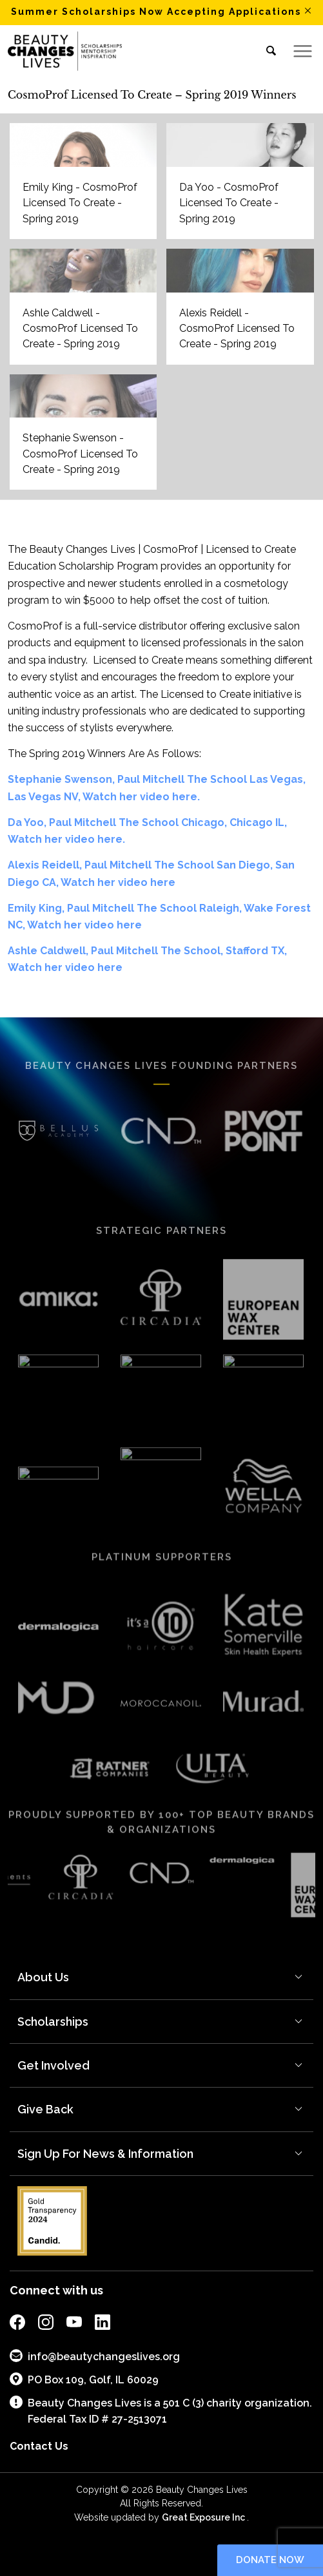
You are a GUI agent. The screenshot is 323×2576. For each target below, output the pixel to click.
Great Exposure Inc (204, 2517)
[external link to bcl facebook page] (17, 2324)
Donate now (270, 2560)
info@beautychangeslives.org (95, 2356)
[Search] (266, 51)
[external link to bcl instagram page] (46, 2324)
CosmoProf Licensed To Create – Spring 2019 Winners (152, 94)
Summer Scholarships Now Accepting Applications (156, 11)
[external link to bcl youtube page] (74, 2324)
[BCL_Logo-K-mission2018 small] (131, 51)
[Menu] (298, 51)
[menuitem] (266, 51)
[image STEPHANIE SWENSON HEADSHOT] (88, 437)
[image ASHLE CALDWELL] (88, 311)
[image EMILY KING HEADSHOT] (88, 186)
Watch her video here (118, 882)
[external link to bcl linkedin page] (102, 2324)
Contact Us (39, 2446)
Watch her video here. (141, 797)
